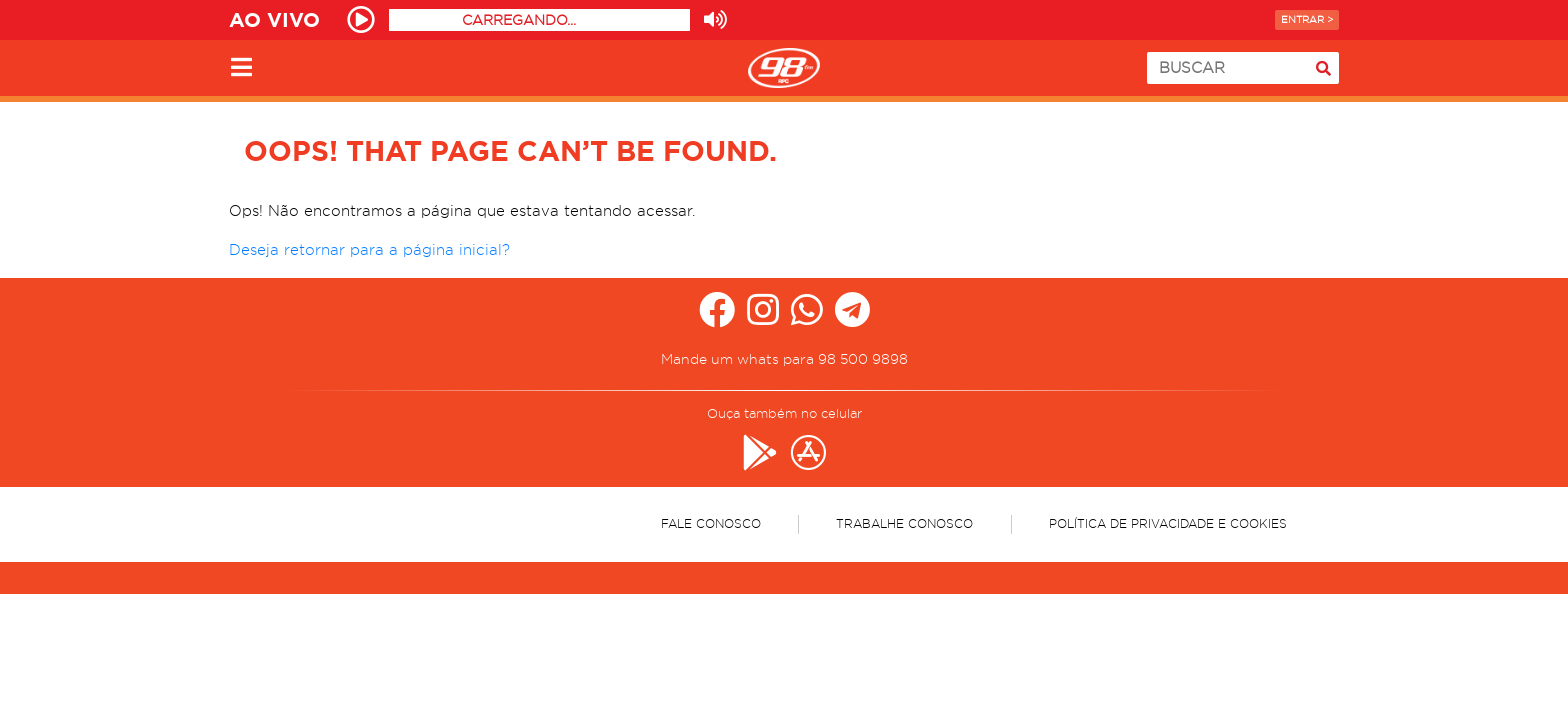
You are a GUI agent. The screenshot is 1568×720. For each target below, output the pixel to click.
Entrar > (1307, 19)
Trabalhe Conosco (904, 523)
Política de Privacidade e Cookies (1168, 523)
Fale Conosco (711, 523)
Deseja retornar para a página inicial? (369, 250)
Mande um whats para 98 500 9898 (784, 359)
